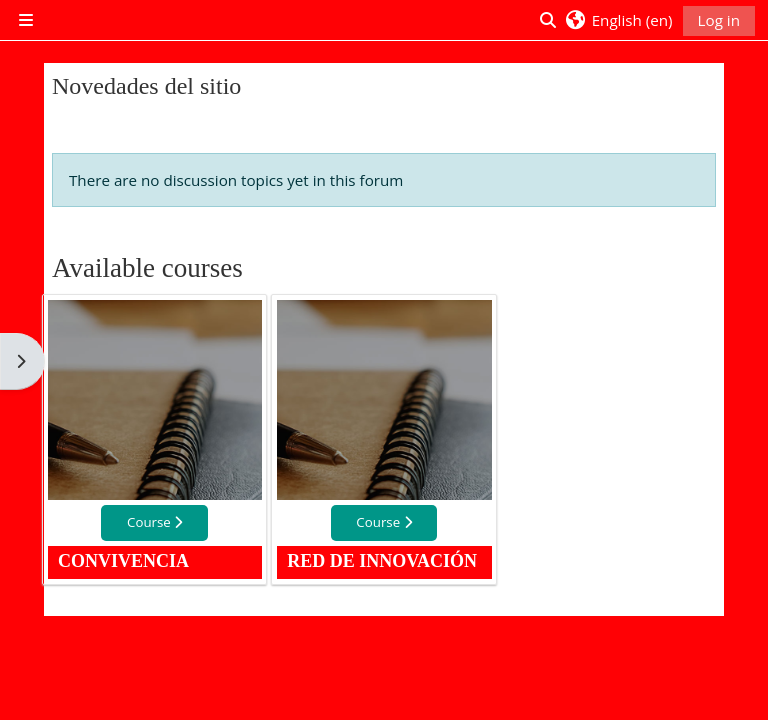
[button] (618, 20)
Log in (719, 20)
